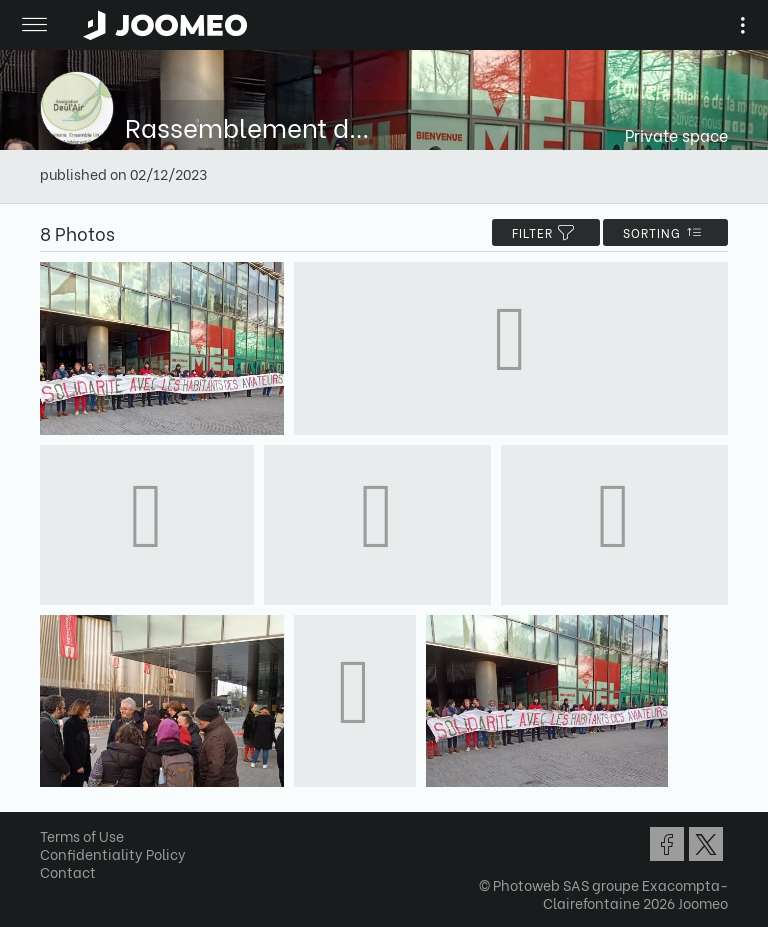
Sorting (665, 232)
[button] (53, 824)
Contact (68, 871)
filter (546, 232)
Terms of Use (82, 835)
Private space (676, 134)
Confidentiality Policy (113, 853)
